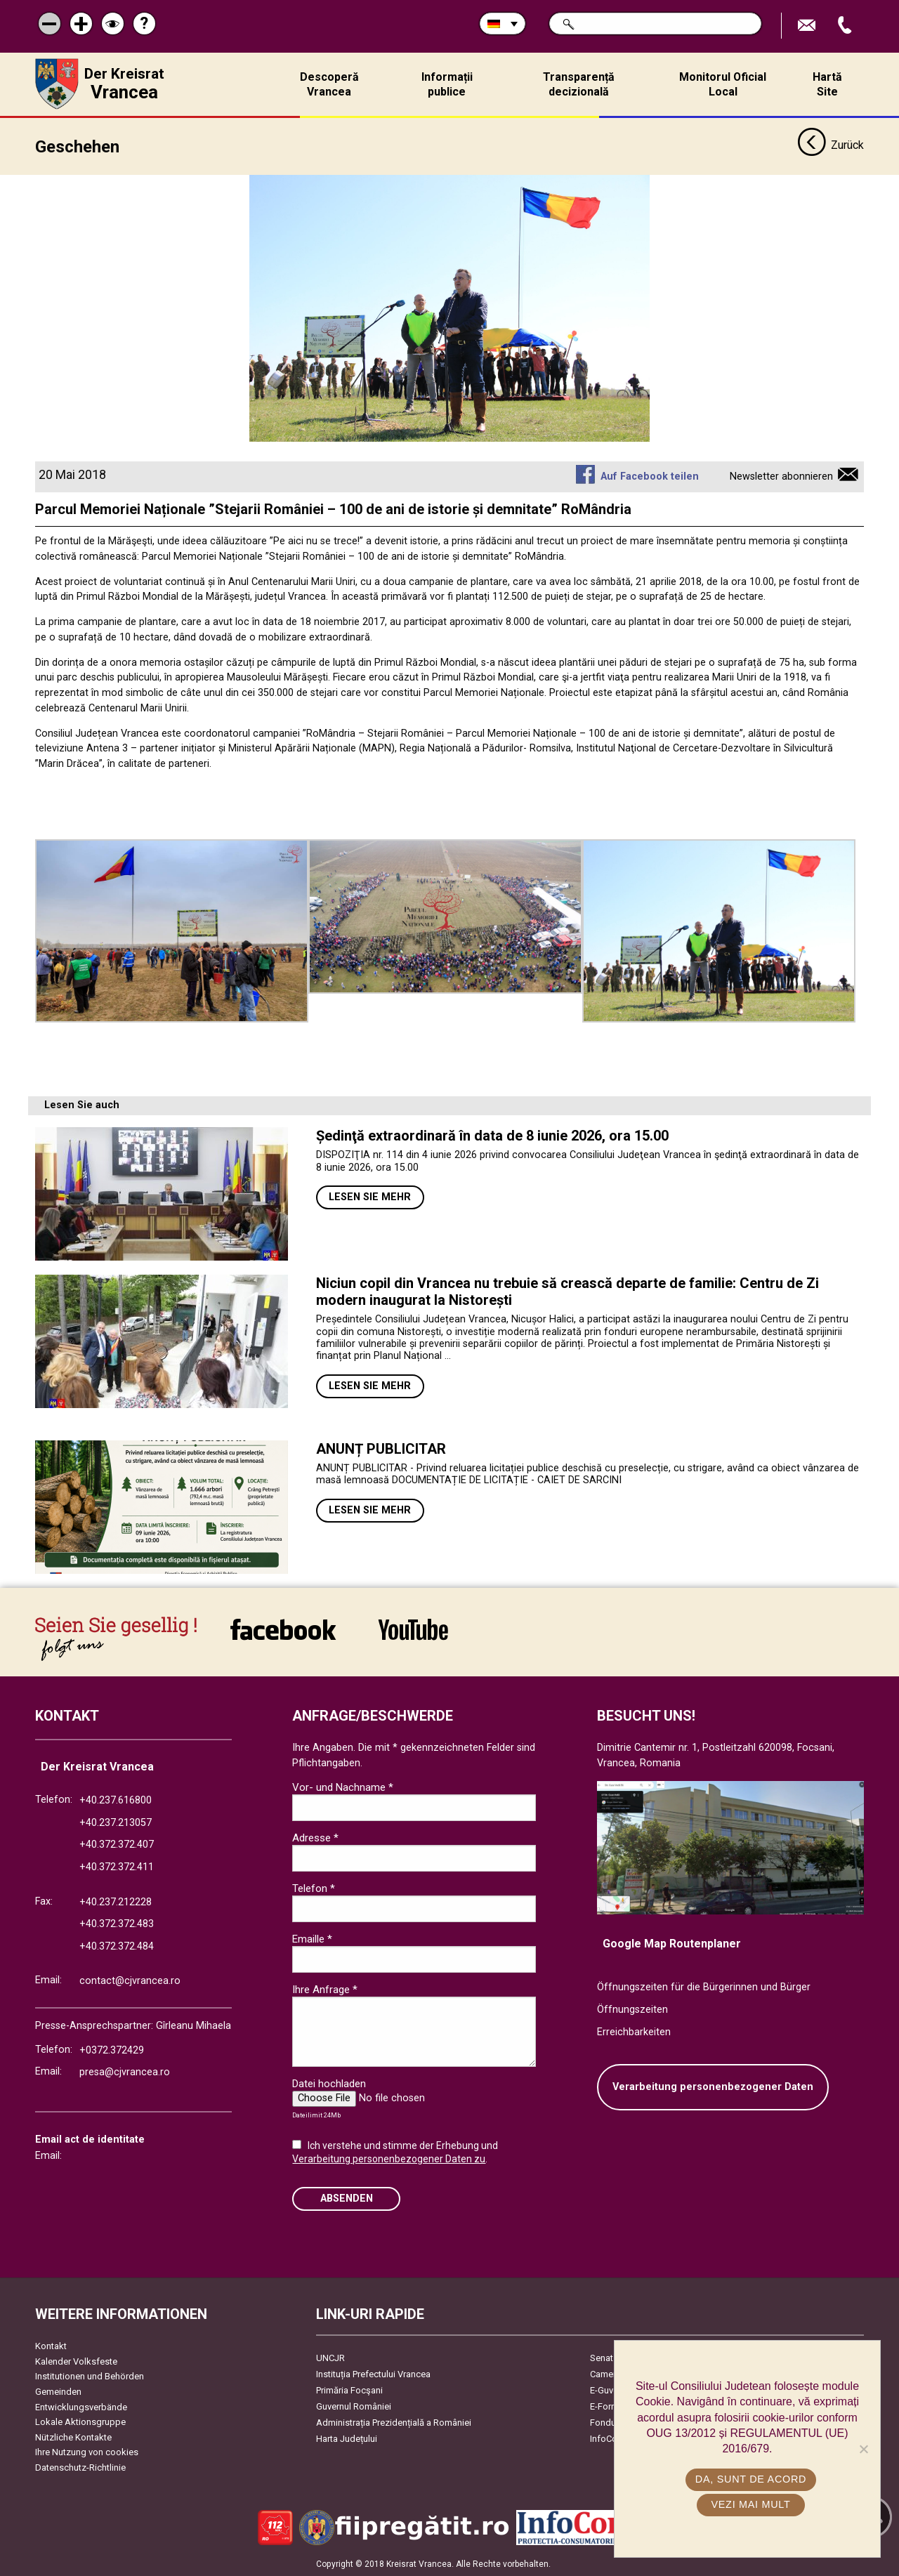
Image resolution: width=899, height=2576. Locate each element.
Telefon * (313, 1888)
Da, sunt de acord (750, 2479)
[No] (863, 2449)
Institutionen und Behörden (89, 2376)
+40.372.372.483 (116, 1924)
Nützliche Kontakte (73, 2437)
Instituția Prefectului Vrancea (373, 2374)
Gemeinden (58, 2391)
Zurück (830, 146)
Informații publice (447, 84)
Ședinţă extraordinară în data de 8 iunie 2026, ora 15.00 (492, 1135)
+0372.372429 (111, 2050)
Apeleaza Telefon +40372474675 (846, 25)
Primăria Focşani (349, 2390)
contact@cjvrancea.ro (130, 1981)
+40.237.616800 (115, 1800)
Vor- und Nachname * (342, 1787)
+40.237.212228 (115, 1902)
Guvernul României (353, 2406)
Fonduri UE (612, 2422)
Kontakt (51, 2346)
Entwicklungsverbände (81, 2407)
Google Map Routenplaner (672, 1943)
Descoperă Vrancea (329, 84)
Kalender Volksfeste (76, 2361)
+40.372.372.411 (116, 1867)
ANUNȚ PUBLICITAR (381, 1448)
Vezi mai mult (750, 2504)
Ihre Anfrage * (324, 1989)
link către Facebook (283, 1629)
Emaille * (312, 1939)
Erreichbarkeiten (634, 2032)
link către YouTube (413, 1629)
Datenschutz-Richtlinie (80, 2467)
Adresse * (315, 1838)
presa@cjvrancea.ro (124, 2072)
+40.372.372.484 (116, 1946)
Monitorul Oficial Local (722, 84)
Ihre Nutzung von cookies (86, 2452)
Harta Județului (346, 2438)
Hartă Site (827, 84)
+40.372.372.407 (116, 1845)
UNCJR (330, 2358)
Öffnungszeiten (632, 2010)
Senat (601, 2358)
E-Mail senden (808, 25)
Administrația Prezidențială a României (393, 2422)
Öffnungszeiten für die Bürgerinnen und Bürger (704, 1987)
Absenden (346, 2198)
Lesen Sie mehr (370, 1197)
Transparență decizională (579, 84)
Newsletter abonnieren (781, 476)
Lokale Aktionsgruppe (80, 2422)
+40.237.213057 (115, 1823)
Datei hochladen (329, 2083)
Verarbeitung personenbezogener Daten (712, 2087)
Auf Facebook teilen (650, 476)
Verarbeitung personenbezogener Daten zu (388, 2158)
